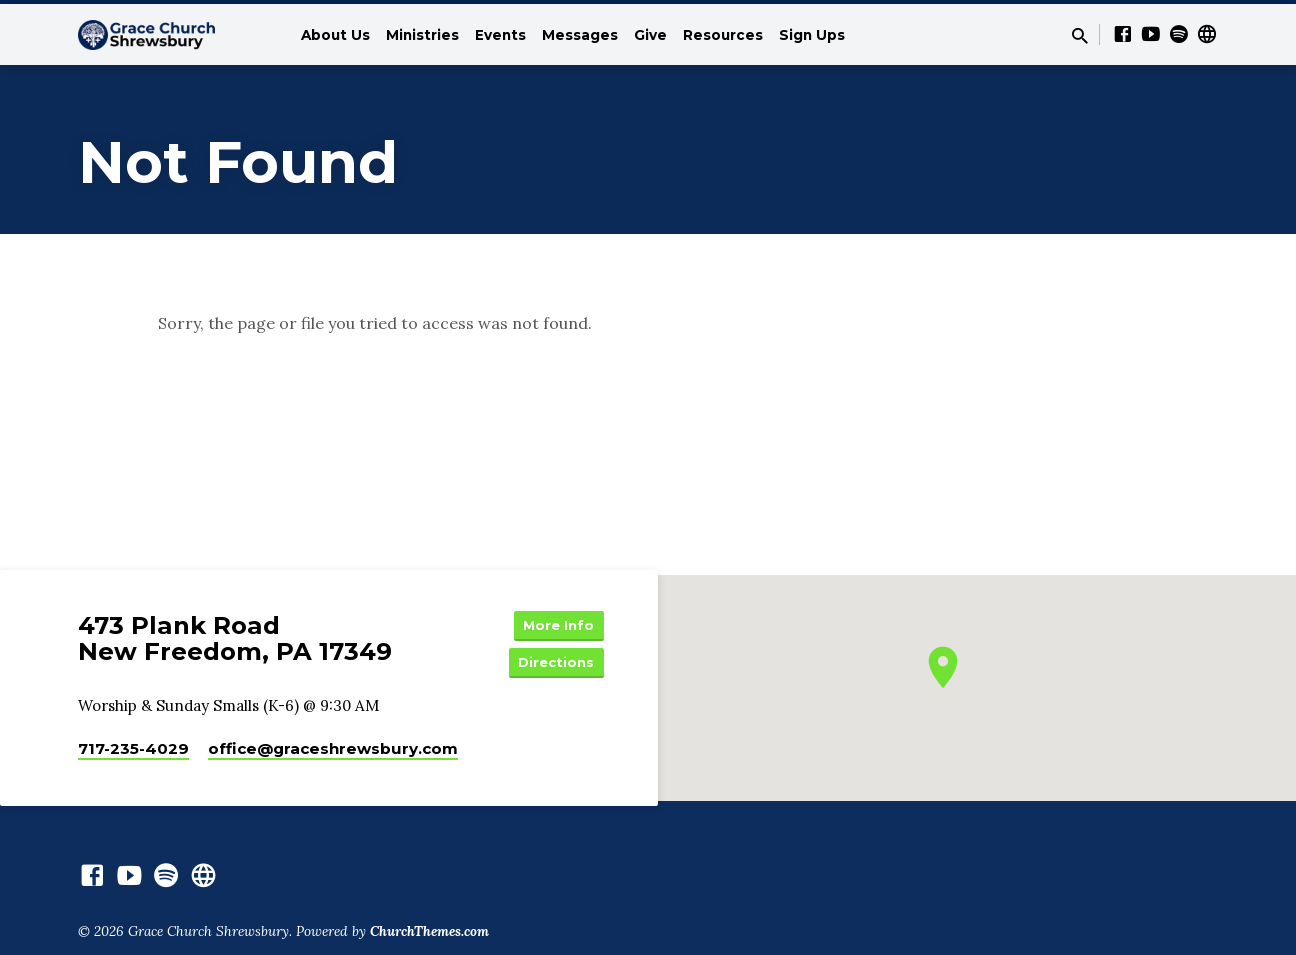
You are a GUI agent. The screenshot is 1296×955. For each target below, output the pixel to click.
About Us (335, 35)
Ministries (422, 35)
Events (500, 35)
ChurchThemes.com (429, 936)
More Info (554, 626)
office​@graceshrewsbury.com (333, 753)
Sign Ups (812, 35)
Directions (554, 666)
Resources (723, 35)
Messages (580, 35)
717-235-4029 (133, 753)
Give (650, 35)
